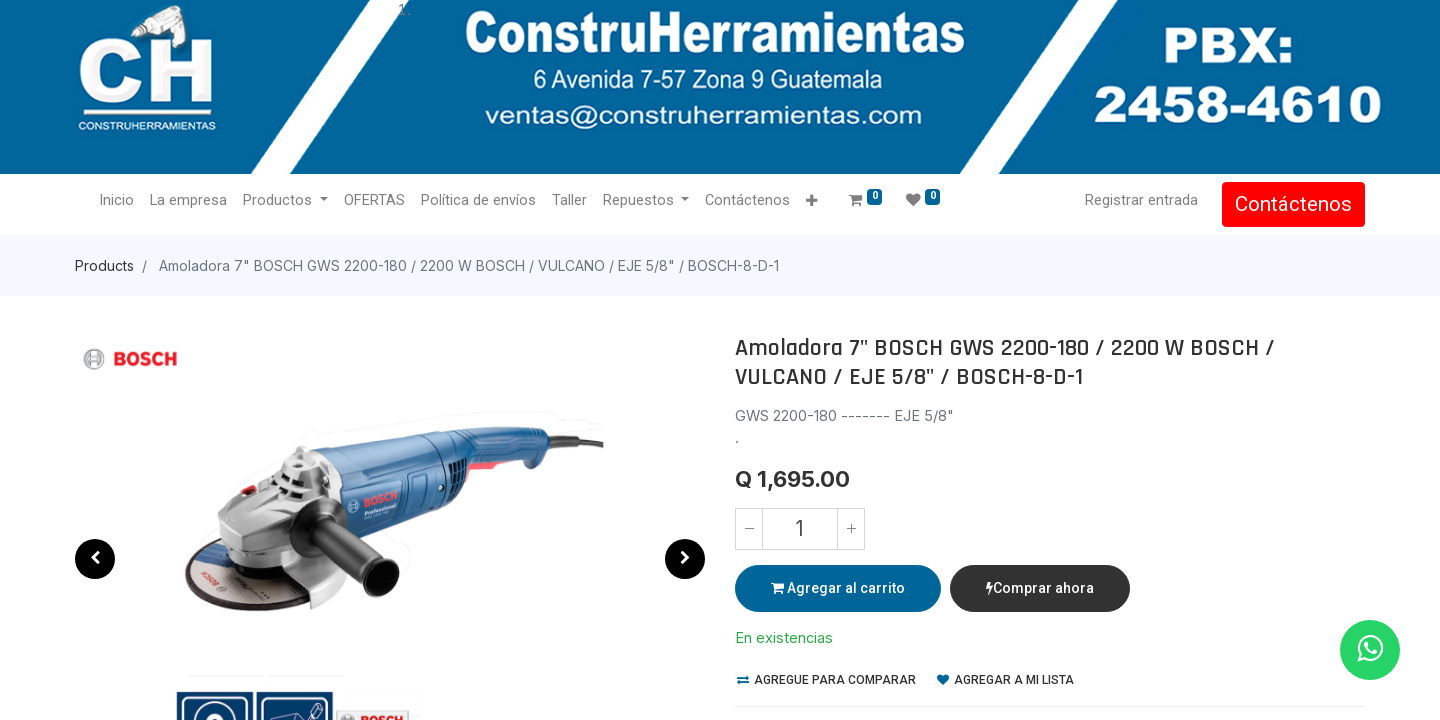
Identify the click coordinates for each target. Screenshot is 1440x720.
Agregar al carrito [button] (838, 588)
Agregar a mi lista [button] (1005, 680)
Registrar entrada (1141, 200)
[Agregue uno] (851, 529)
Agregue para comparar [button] (826, 680)
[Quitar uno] (749, 529)
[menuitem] (116, 201)
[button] (811, 201)
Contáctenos (1293, 204)
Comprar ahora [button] (1040, 588)
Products (104, 265)
